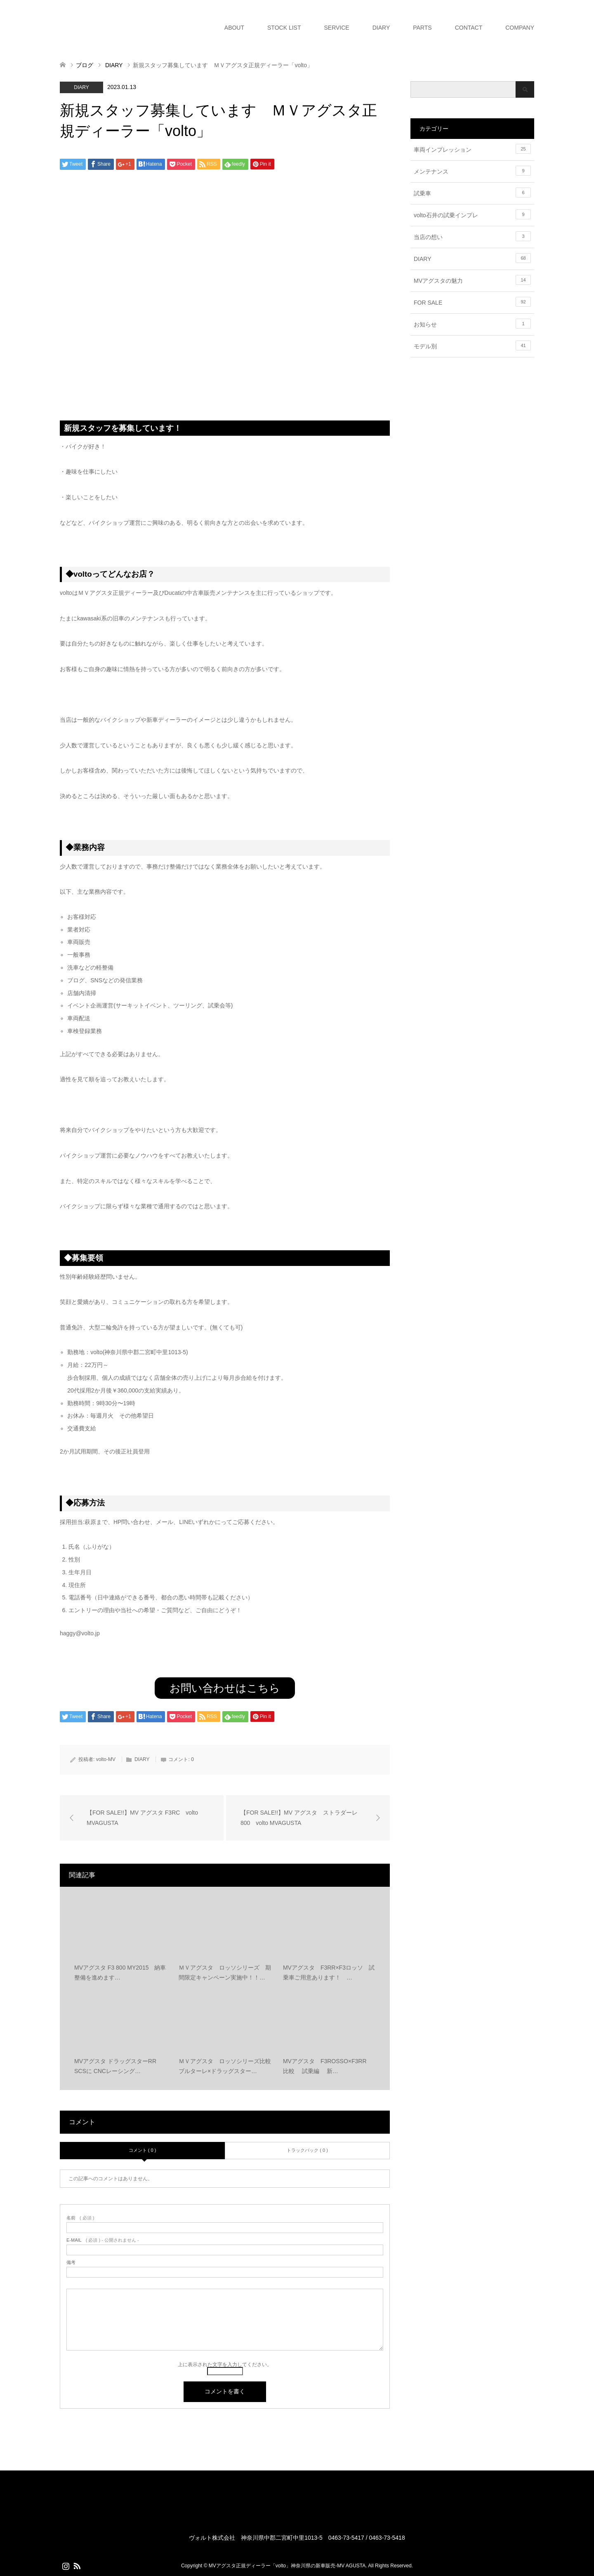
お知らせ (472, 324)
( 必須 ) (80, 2218)
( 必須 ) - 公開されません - (102, 2240)
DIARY (381, 27)
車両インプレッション (472, 149)
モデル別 (472, 345)
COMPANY (519, 27)
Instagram (66, 2565)
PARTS (422, 27)
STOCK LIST (284, 27)
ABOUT (234, 27)
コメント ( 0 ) (142, 2150)
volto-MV (106, 1759)
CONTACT (469, 27)
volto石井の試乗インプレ (472, 214)
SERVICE (336, 27)
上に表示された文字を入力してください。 (225, 2364)
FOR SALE (472, 302)
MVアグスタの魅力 (472, 280)
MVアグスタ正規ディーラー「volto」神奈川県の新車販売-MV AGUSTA (287, 2566)
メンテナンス (472, 171)
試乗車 (472, 192)
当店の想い (472, 236)
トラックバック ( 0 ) (307, 2150)
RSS (77, 2565)
